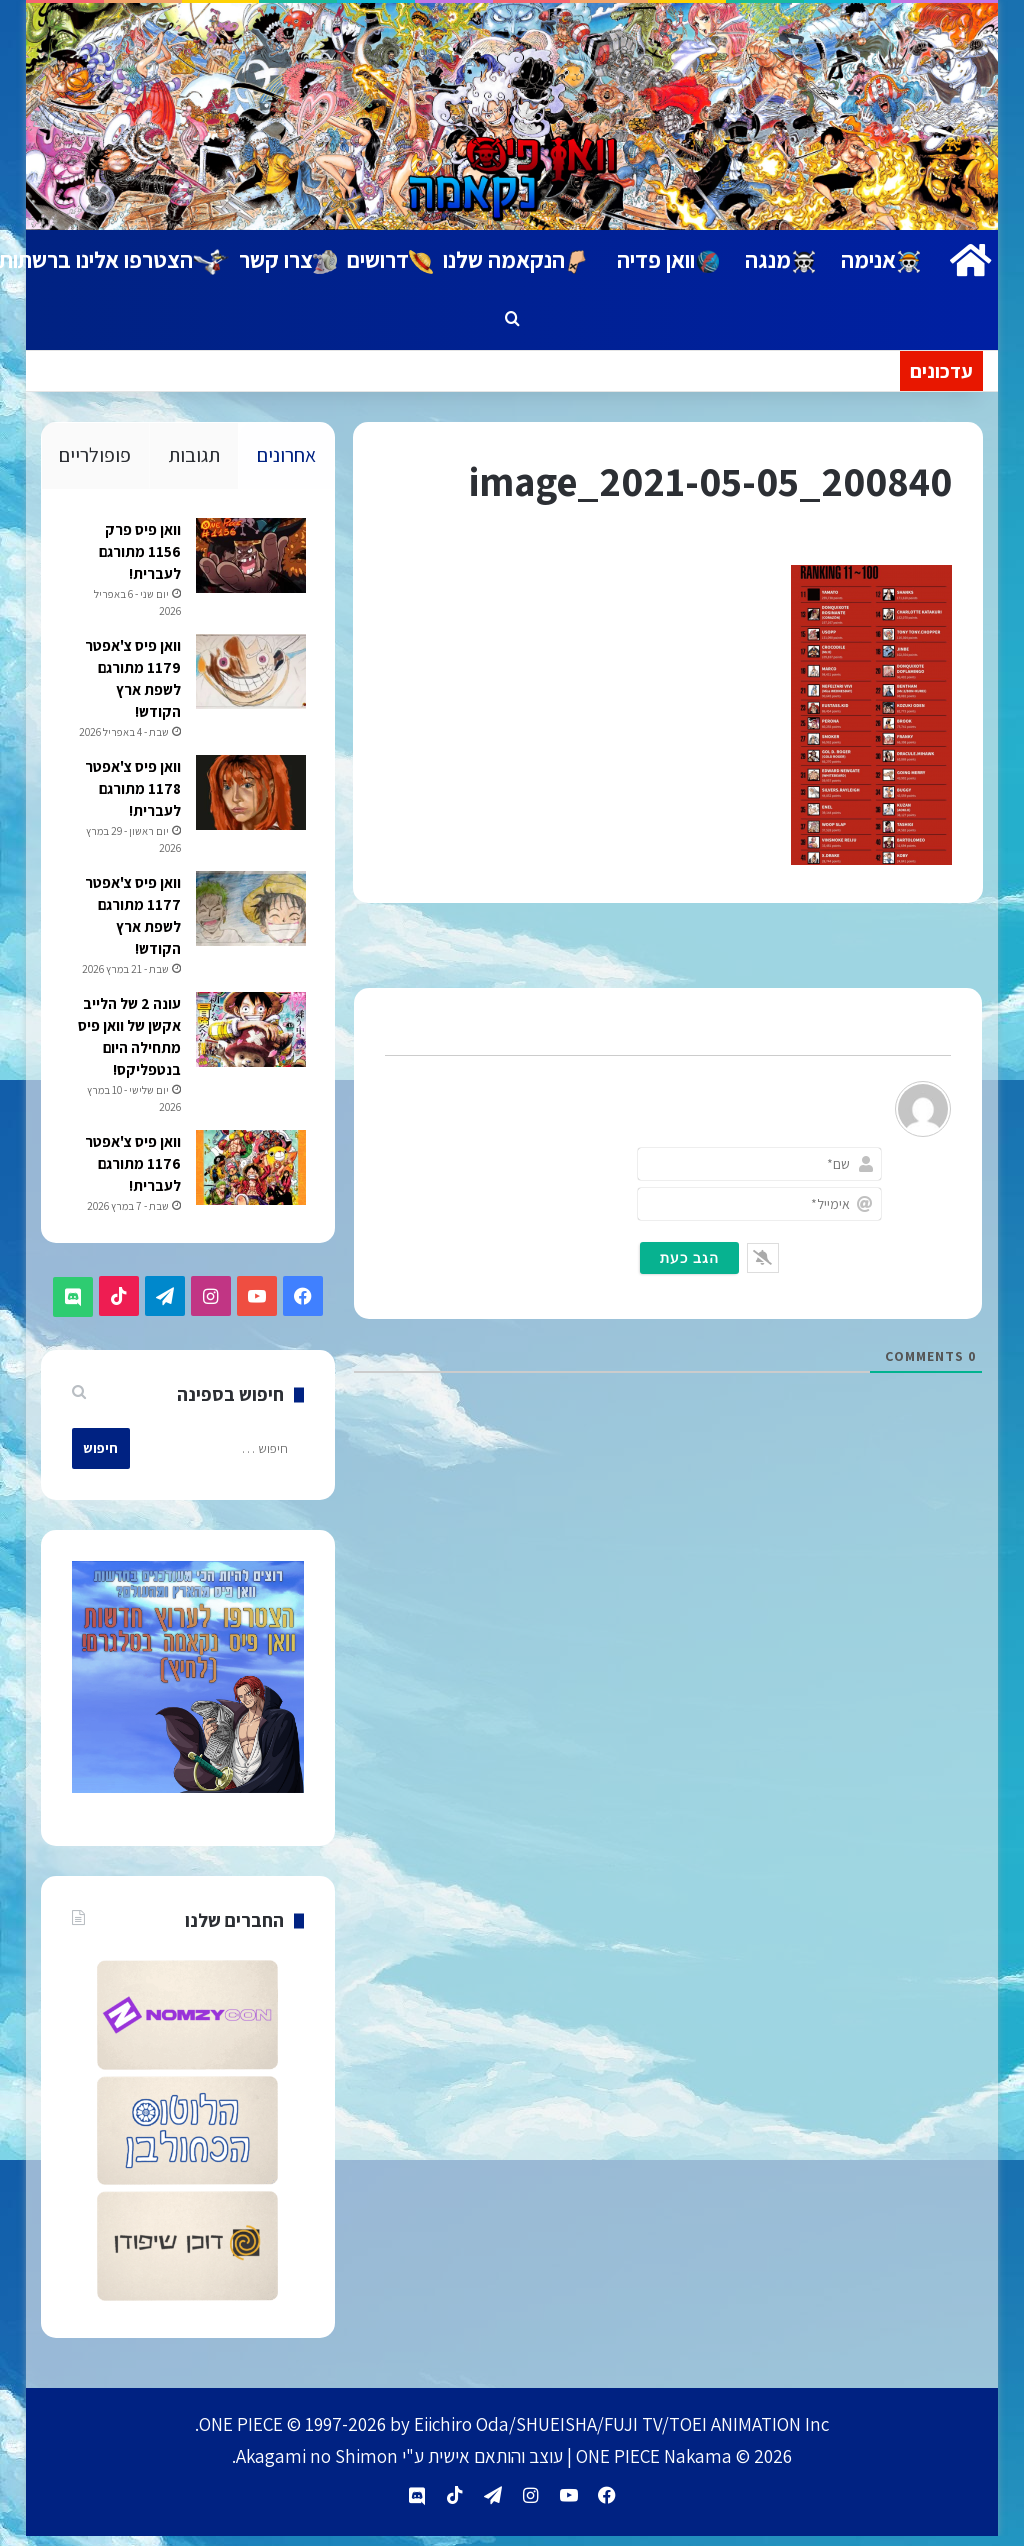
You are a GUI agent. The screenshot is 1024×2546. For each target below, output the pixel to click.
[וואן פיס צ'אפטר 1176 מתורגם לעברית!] (249, 1186)
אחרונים (286, 455)
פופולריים (95, 455)
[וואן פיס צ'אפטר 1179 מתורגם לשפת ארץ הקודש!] (249, 673)
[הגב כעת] (689, 1258)
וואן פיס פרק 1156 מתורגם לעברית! (138, 553)
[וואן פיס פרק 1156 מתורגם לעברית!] (249, 557)
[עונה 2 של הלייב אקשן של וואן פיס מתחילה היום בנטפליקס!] (249, 1048)
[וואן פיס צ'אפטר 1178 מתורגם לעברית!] (249, 811)
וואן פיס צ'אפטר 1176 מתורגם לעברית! (131, 1182)
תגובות (194, 455)
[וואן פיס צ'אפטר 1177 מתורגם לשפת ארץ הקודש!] (249, 927)
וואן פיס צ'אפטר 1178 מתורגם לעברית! (131, 807)
